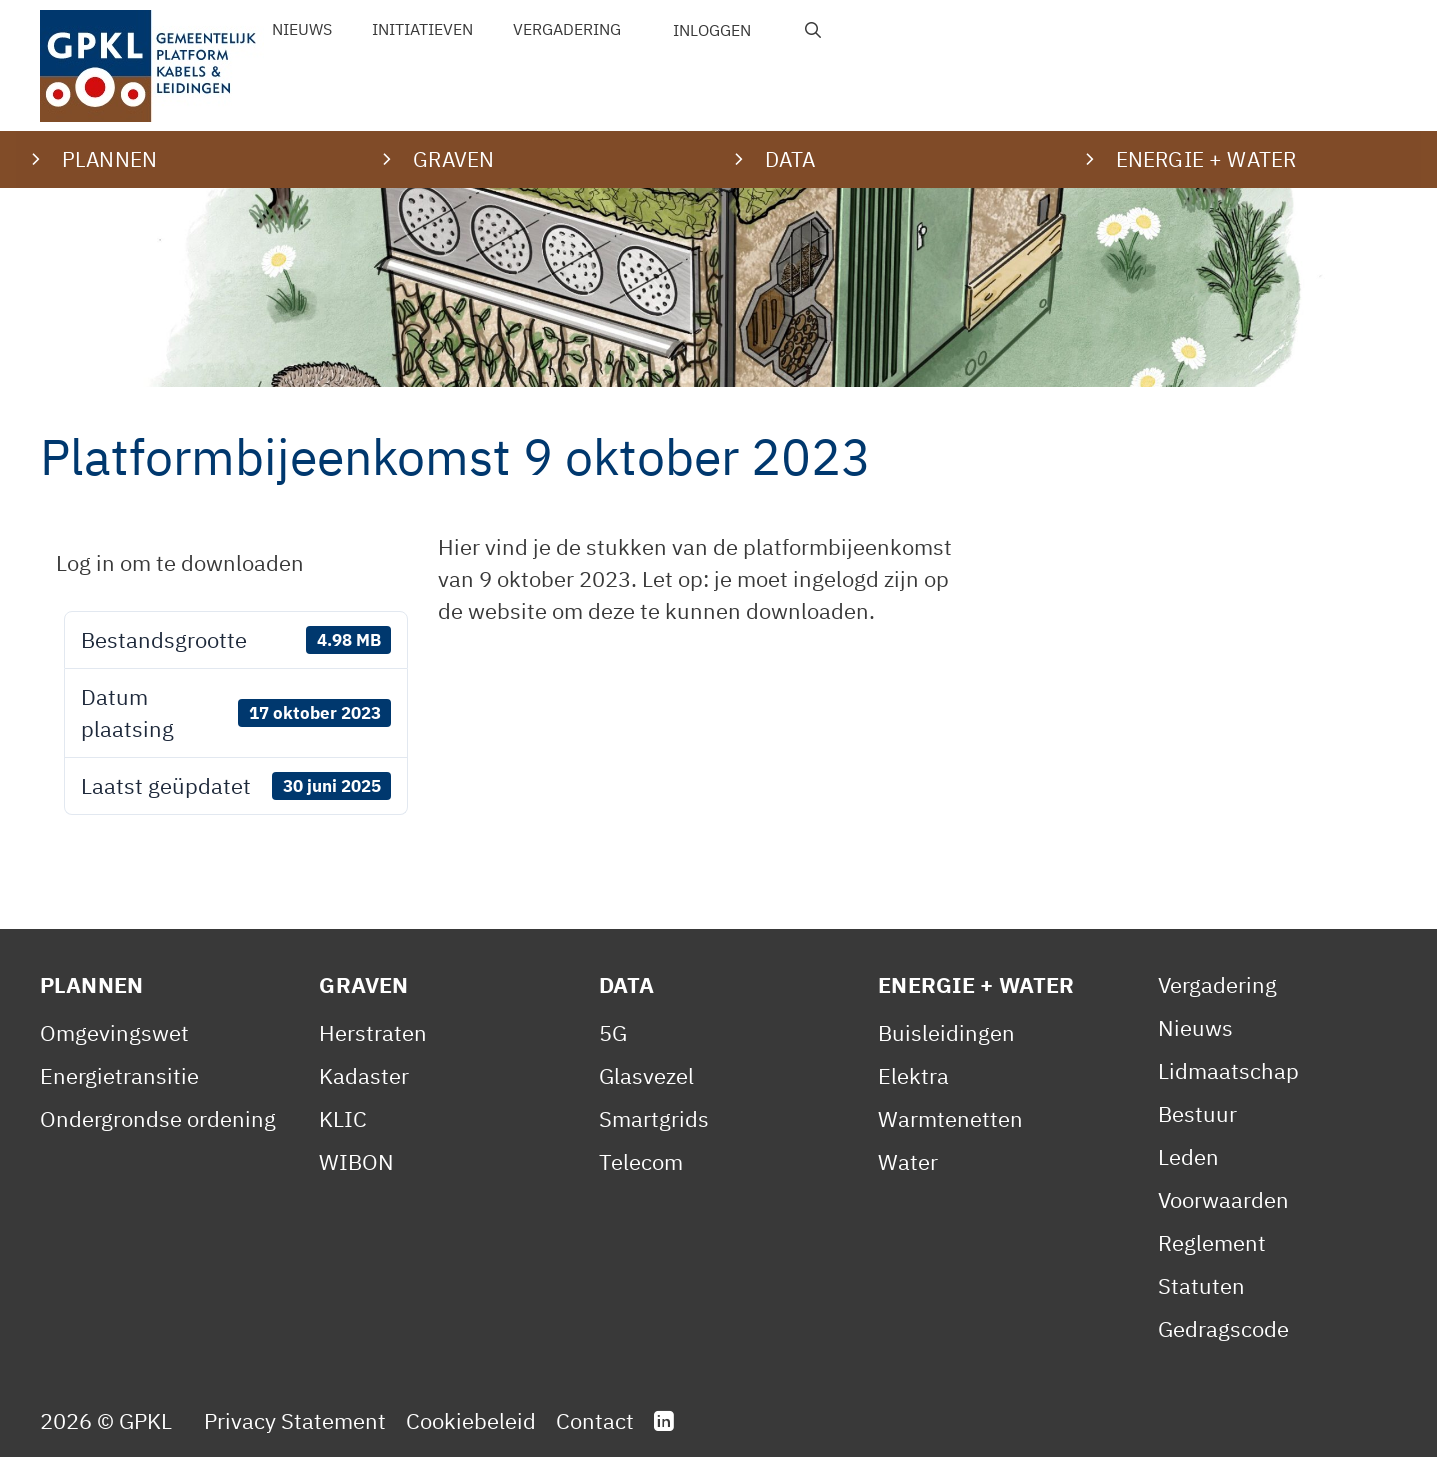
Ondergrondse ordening (158, 1118)
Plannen (91, 984)
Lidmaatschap (1228, 1070)
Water (908, 1161)
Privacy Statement (295, 1420)
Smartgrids (654, 1118)
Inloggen (712, 30)
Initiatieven (422, 29)
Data (627, 984)
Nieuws (302, 29)
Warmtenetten (950, 1118)
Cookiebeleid (471, 1420)
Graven (363, 984)
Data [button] (790, 159)
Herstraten (373, 1032)
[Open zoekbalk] (813, 30)
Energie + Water (976, 984)
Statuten (1201, 1285)
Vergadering (567, 29)
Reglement (1212, 1242)
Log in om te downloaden (180, 562)
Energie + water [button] (1206, 159)
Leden (1188, 1156)
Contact (595, 1420)
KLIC (343, 1118)
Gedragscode (1223, 1328)
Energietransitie (119, 1075)
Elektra (913, 1075)
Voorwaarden (1223, 1199)
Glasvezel (646, 1075)
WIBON (356, 1161)
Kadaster (364, 1075)
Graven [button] (453, 159)
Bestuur (1197, 1113)
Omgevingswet (114, 1032)
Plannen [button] (109, 159)
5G (613, 1032)
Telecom (641, 1161)
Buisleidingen (946, 1032)
